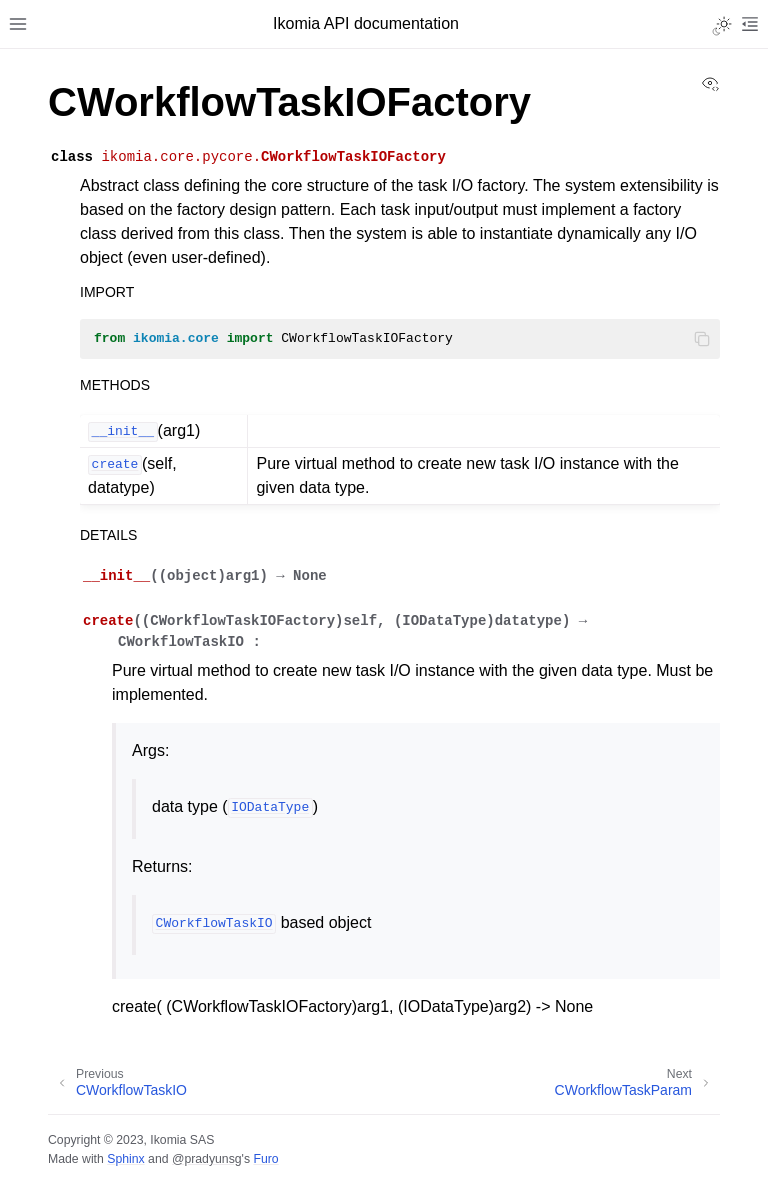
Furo (265, 1159)
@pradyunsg (207, 1159)
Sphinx (125, 1159)
